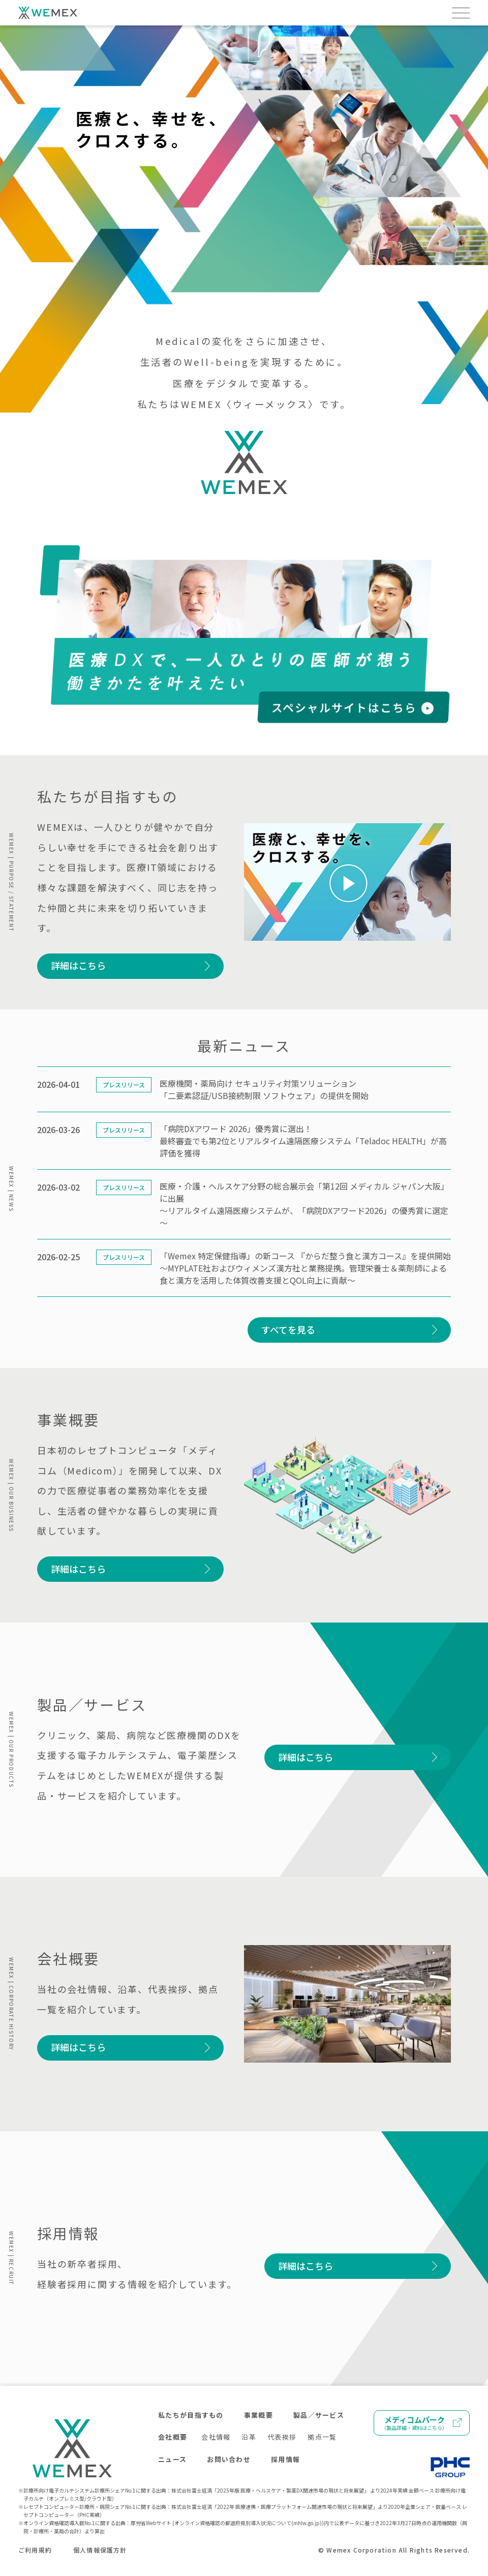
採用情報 (285, 2459)
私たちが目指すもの (191, 2415)
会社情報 (215, 2437)
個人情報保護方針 (100, 2549)
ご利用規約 (35, 2549)
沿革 (248, 2437)
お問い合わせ (229, 2459)
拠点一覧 (322, 2437)
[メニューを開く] (461, 13)
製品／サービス (318, 2415)
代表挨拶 (281, 2437)
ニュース (172, 2459)
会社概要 (172, 2437)
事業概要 (258, 2415)
